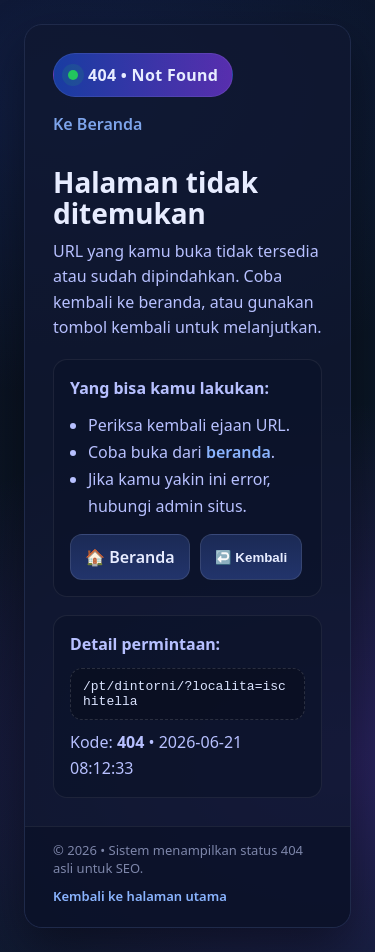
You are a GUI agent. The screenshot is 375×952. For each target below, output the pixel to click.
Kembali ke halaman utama (140, 896)
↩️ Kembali (251, 557)
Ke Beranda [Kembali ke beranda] (97, 124)
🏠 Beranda (130, 557)
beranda (238, 452)
